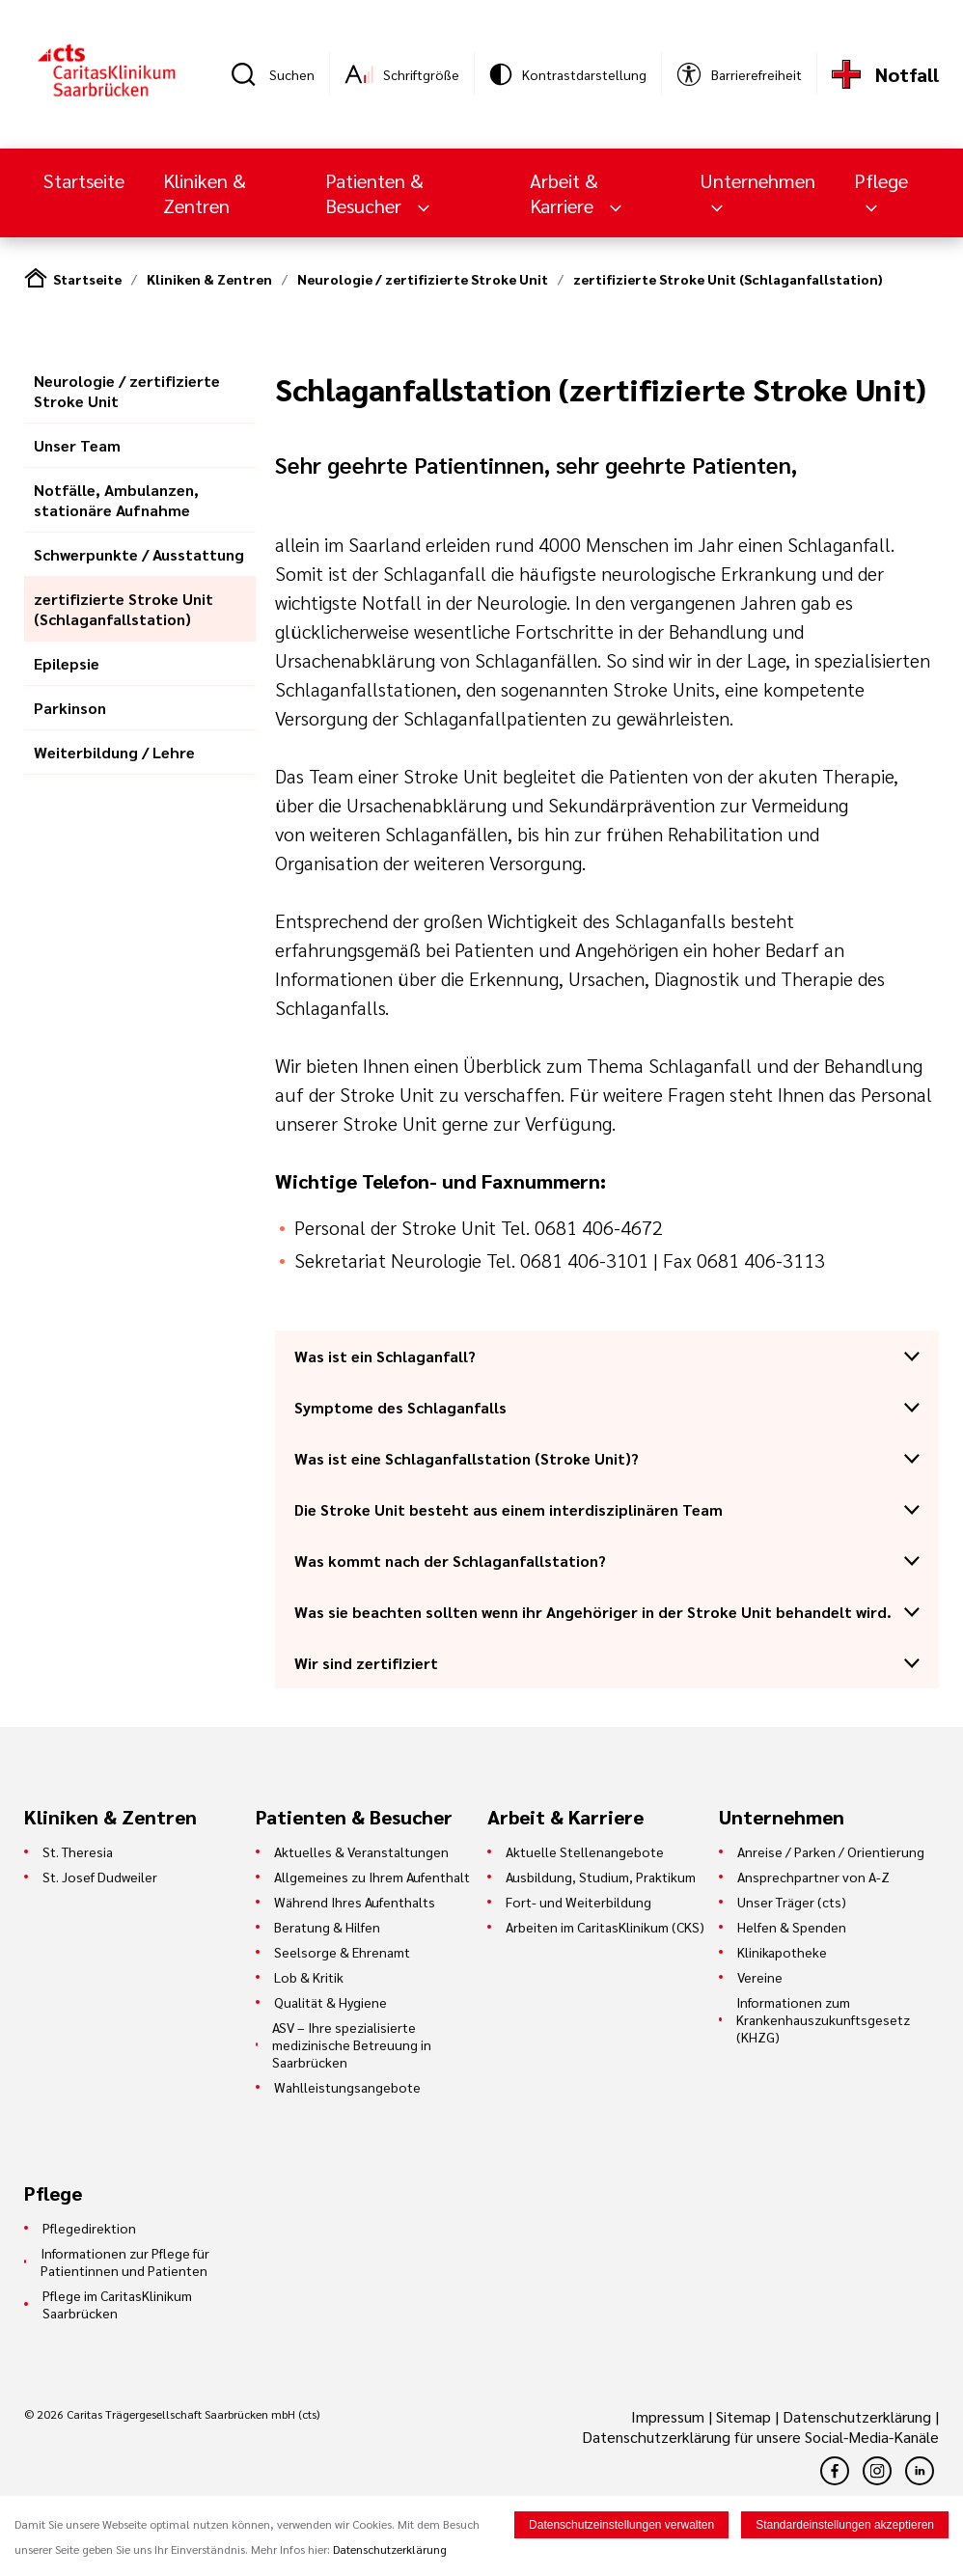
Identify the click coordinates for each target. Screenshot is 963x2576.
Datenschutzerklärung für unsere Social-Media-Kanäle (760, 2436)
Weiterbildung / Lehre (114, 752)
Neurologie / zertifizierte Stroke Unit (422, 279)
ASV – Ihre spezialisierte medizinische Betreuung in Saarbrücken (351, 2044)
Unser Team (77, 445)
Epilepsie (66, 663)
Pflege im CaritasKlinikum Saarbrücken (117, 2304)
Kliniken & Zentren (204, 193)
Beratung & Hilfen (327, 1926)
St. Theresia (77, 1851)
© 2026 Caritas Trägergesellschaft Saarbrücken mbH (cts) (171, 2414)
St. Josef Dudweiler (99, 1876)
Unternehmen (757, 180)
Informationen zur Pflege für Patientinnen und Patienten (125, 2261)
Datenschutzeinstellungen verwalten (621, 2525)
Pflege (881, 180)
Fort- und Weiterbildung (578, 1901)
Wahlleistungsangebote (347, 2087)
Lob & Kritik (309, 1977)
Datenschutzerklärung (857, 2416)
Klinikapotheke (782, 1951)
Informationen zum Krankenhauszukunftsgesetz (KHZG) (823, 2019)
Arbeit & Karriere (564, 193)
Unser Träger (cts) (791, 1901)
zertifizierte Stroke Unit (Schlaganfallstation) (728, 279)
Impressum (669, 2416)
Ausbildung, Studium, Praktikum (601, 1876)
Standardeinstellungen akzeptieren (845, 2525)
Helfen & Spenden (791, 1926)
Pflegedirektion (89, 2227)
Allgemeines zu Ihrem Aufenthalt (372, 1876)
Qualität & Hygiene (330, 2002)
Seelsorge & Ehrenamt (342, 1951)
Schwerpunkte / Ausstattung (139, 554)
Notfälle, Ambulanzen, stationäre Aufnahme (116, 500)
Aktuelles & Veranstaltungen (361, 1851)
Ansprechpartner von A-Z (813, 1876)
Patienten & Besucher (374, 193)
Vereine (760, 1977)
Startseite (83, 180)
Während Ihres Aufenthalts (354, 1901)
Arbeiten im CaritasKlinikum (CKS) (605, 1926)
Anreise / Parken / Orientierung (830, 1851)
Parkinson (70, 708)
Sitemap (743, 2416)
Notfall (907, 74)
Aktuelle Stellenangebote (585, 1851)
